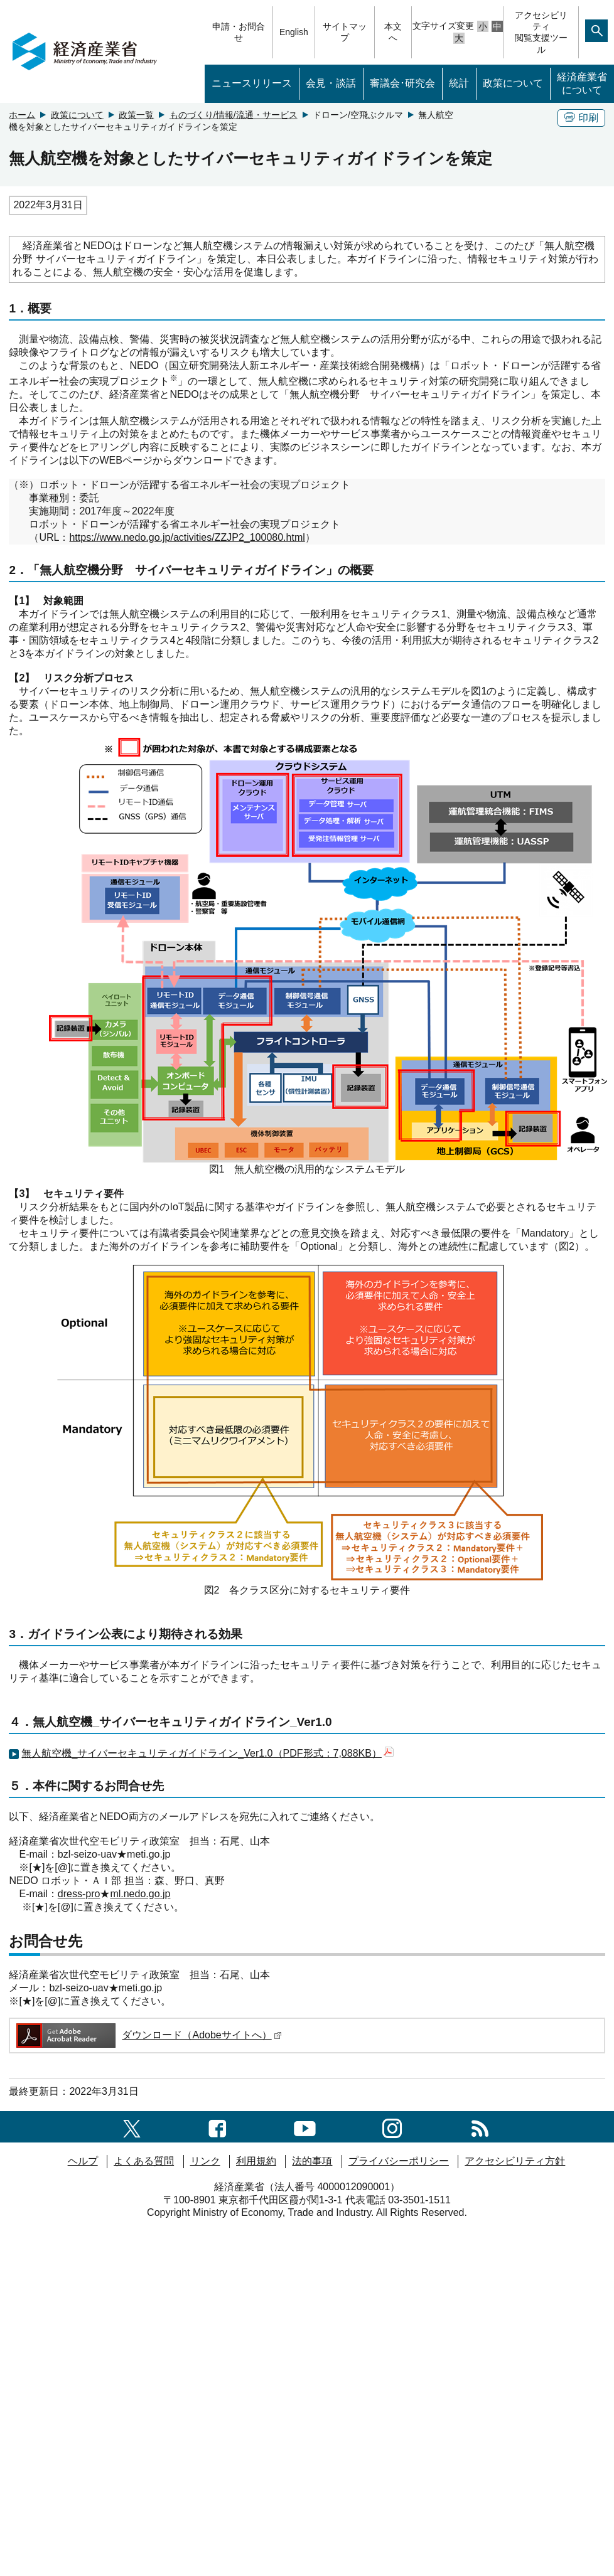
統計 (459, 83)
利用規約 (256, 2161)
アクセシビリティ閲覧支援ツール (541, 32)
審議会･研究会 (402, 83)
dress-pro (79, 1893)
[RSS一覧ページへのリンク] (480, 2126)
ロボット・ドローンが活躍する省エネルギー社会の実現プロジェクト (174, 524)
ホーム (22, 115)
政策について (513, 83)
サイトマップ (345, 32)
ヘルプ (83, 2161)
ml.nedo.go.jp (140, 1893)
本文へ (393, 32)
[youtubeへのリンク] (305, 2126)
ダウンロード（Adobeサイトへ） (147, 2035)
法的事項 (312, 2161)
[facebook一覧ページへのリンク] (218, 2126)
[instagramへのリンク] (392, 2126)
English (293, 32)
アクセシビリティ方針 (515, 2161)
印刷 (581, 117)
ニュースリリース (252, 83)
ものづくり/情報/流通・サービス (234, 115)
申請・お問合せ (238, 32)
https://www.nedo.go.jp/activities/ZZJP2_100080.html (186, 537)
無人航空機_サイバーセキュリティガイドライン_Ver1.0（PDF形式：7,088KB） (207, 1753)
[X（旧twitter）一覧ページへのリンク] (132, 2126)
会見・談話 (331, 83)
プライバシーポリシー (398, 2161)
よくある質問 (144, 2161)
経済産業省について (582, 83)
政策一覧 (136, 115)
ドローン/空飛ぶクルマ (358, 115)
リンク (205, 2161)
